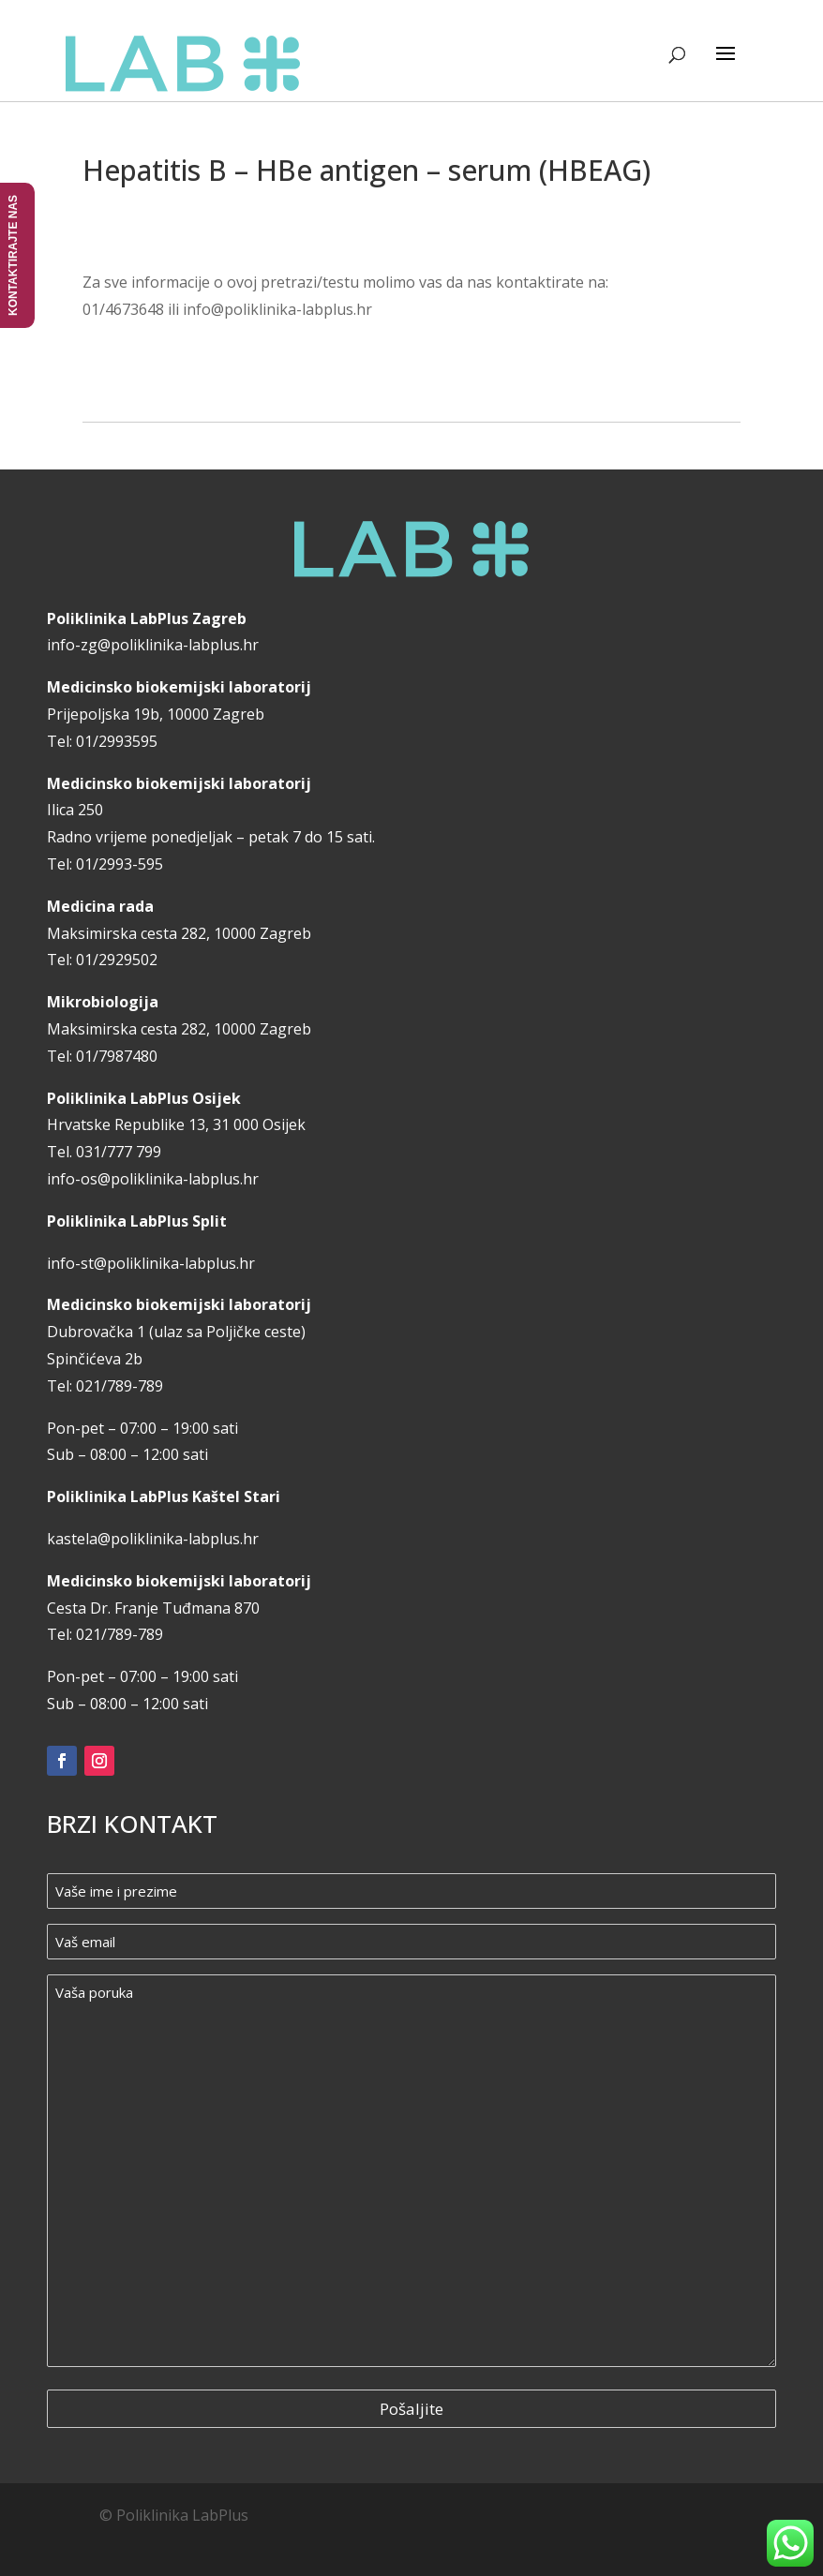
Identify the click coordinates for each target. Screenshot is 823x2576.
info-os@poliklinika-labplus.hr (153, 1179)
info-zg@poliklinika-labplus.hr (153, 644)
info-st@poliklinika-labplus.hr (151, 1263)
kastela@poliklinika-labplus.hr (153, 1538)
